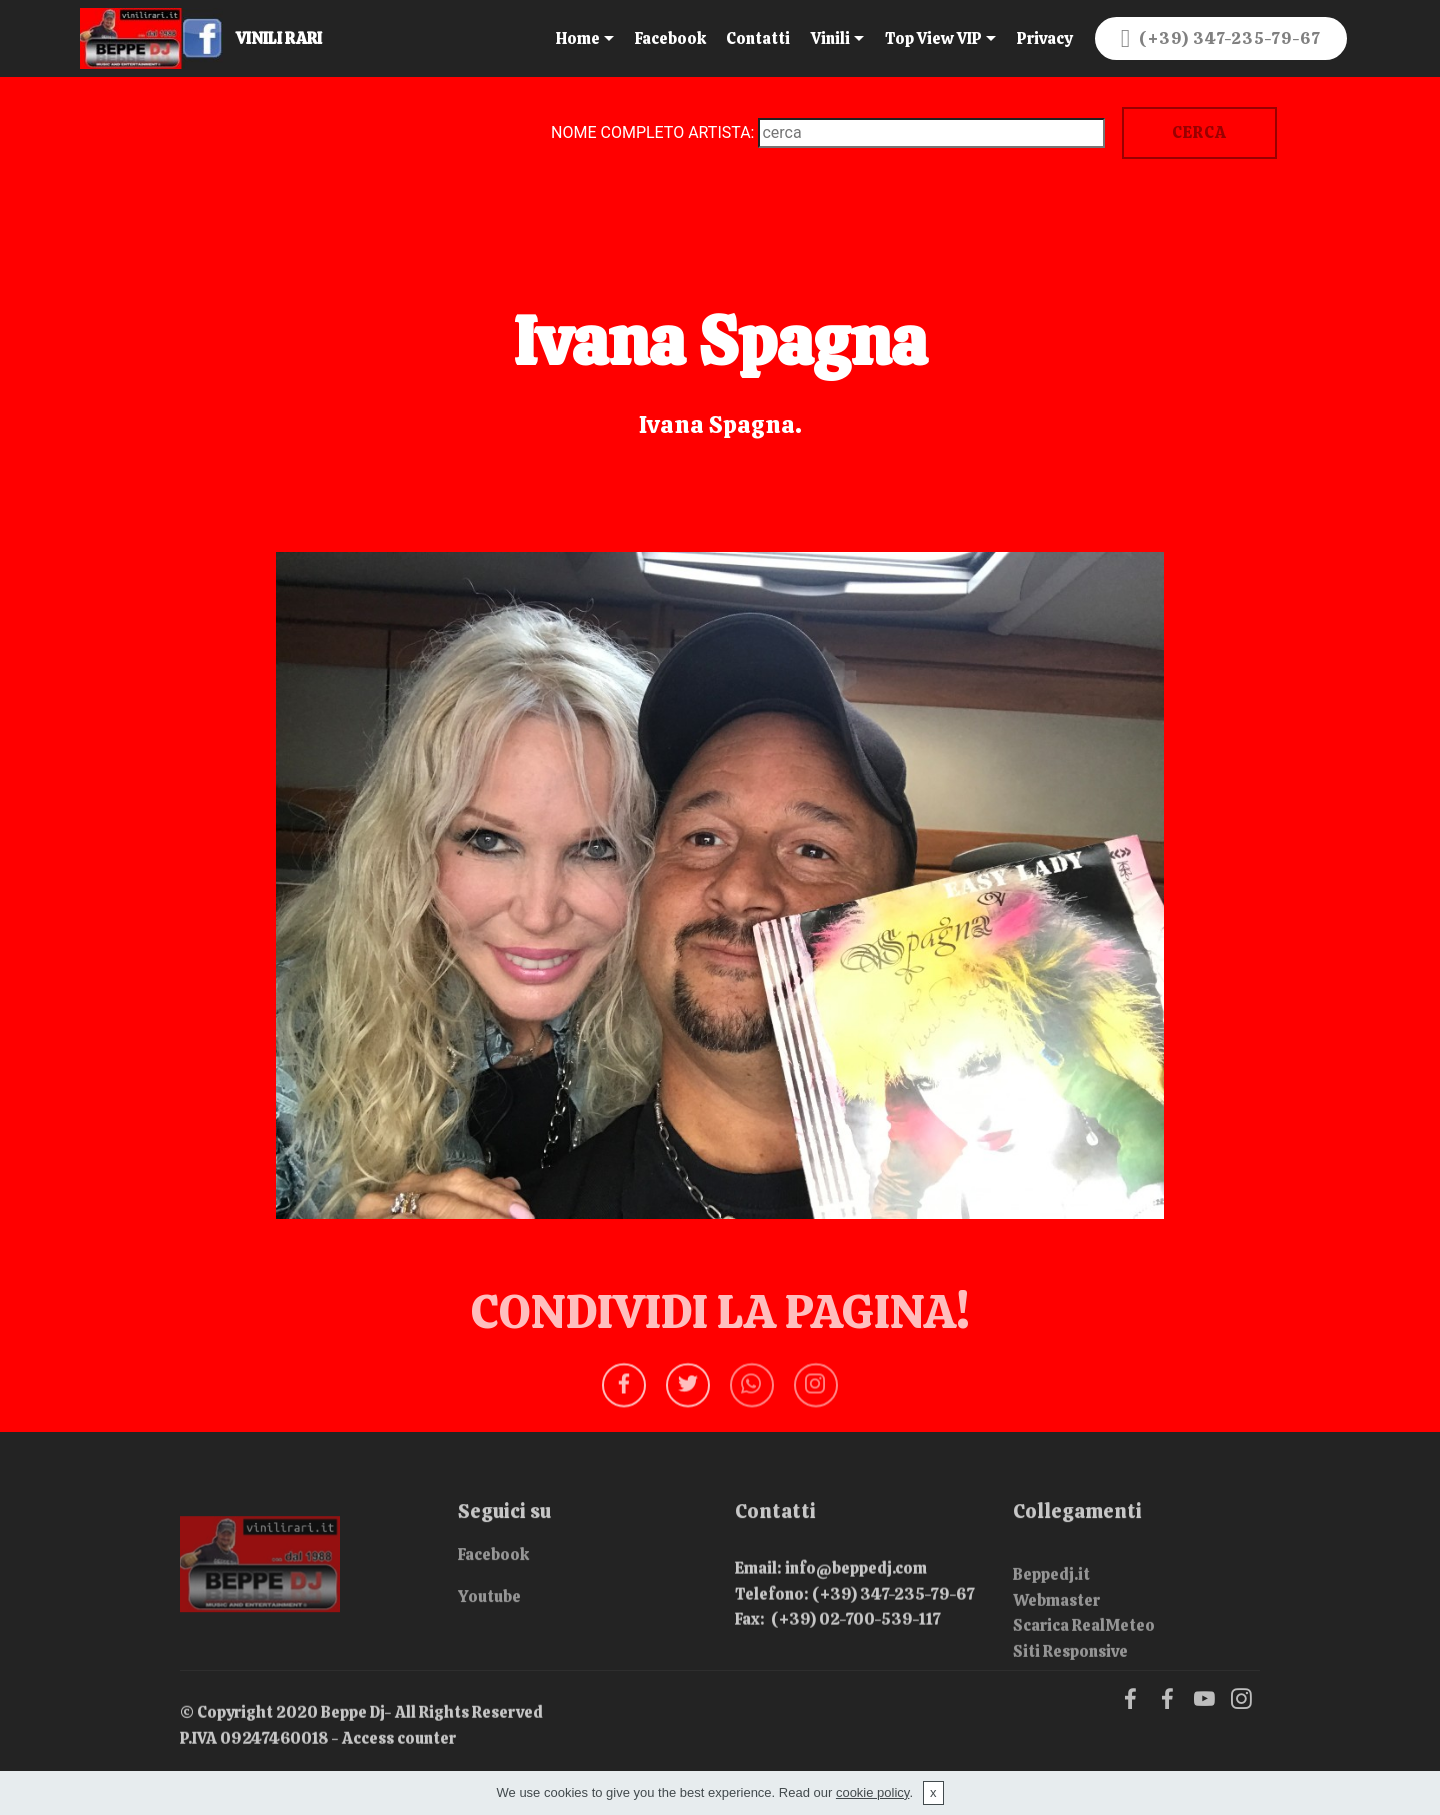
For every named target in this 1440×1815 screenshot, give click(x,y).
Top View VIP (933, 38)
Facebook (670, 38)
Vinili (830, 38)
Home (578, 38)
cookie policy (872, 1792)
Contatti (758, 38)
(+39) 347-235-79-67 (1221, 39)
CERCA (1199, 132)
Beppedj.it (1051, 1598)
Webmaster (1056, 1623)
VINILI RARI (297, 38)
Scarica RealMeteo (1084, 1649)
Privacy (1044, 38)
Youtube (489, 1602)
